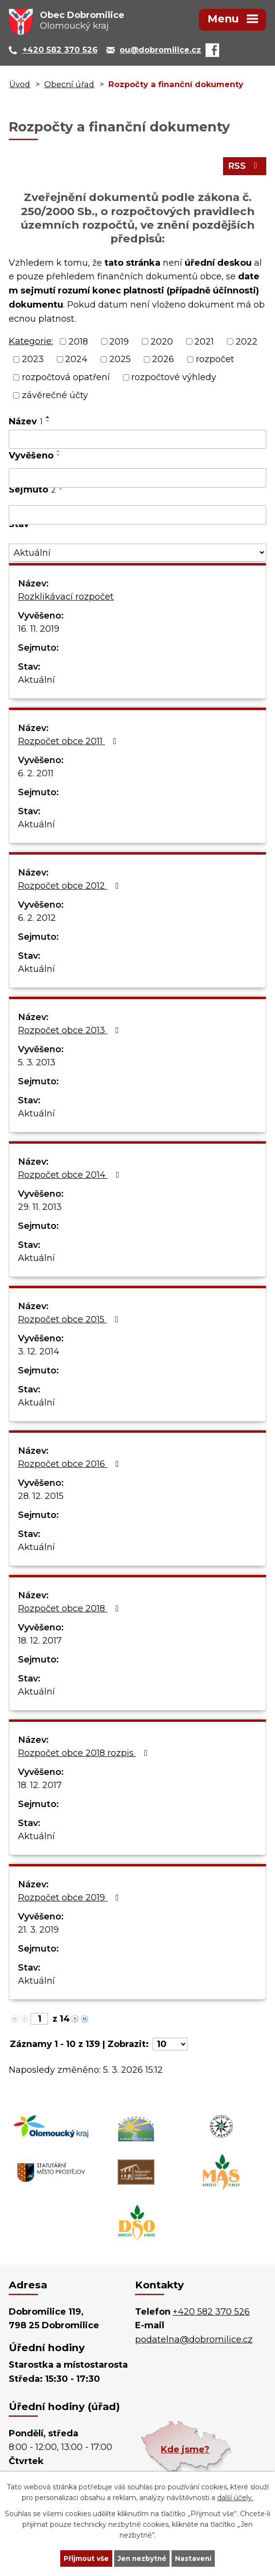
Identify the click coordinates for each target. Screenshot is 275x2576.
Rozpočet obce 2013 (70, 1031)
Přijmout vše (85, 2558)
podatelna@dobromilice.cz (194, 2340)
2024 (76, 360)
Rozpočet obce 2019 (70, 1898)
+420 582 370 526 (211, 2312)
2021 (204, 342)
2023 (33, 360)
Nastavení (194, 2558)
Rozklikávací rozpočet (66, 597)
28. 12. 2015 (41, 1497)
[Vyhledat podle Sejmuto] (137, 516)
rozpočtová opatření (66, 378)
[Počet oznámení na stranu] (170, 2045)
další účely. (235, 2497)
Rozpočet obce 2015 (70, 1320)
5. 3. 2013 (36, 1063)
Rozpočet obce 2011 (69, 742)
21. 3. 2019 (38, 1930)
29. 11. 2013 (40, 1208)
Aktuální (36, 681)
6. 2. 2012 (37, 918)
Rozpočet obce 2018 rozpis (85, 1754)
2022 (247, 342)
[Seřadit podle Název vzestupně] (48, 418)
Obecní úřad (69, 84)
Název (26, 422)
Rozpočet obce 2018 (70, 1609)
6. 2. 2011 (35, 774)
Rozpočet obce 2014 (70, 1175)
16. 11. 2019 (38, 629)
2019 (119, 342)
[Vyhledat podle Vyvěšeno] (137, 479)
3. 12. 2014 (38, 1352)
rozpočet (215, 360)
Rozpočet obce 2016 (70, 1465)
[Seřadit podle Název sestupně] (48, 422)
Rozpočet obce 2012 (70, 886)
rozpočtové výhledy (173, 378)
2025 (120, 360)
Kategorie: (31, 342)
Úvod (19, 84)
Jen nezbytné (142, 2558)
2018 (78, 342)
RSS (244, 167)
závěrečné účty (55, 396)
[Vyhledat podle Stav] (137, 554)
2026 (163, 360)
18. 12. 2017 (40, 1641)
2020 (162, 342)
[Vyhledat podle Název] (137, 440)
